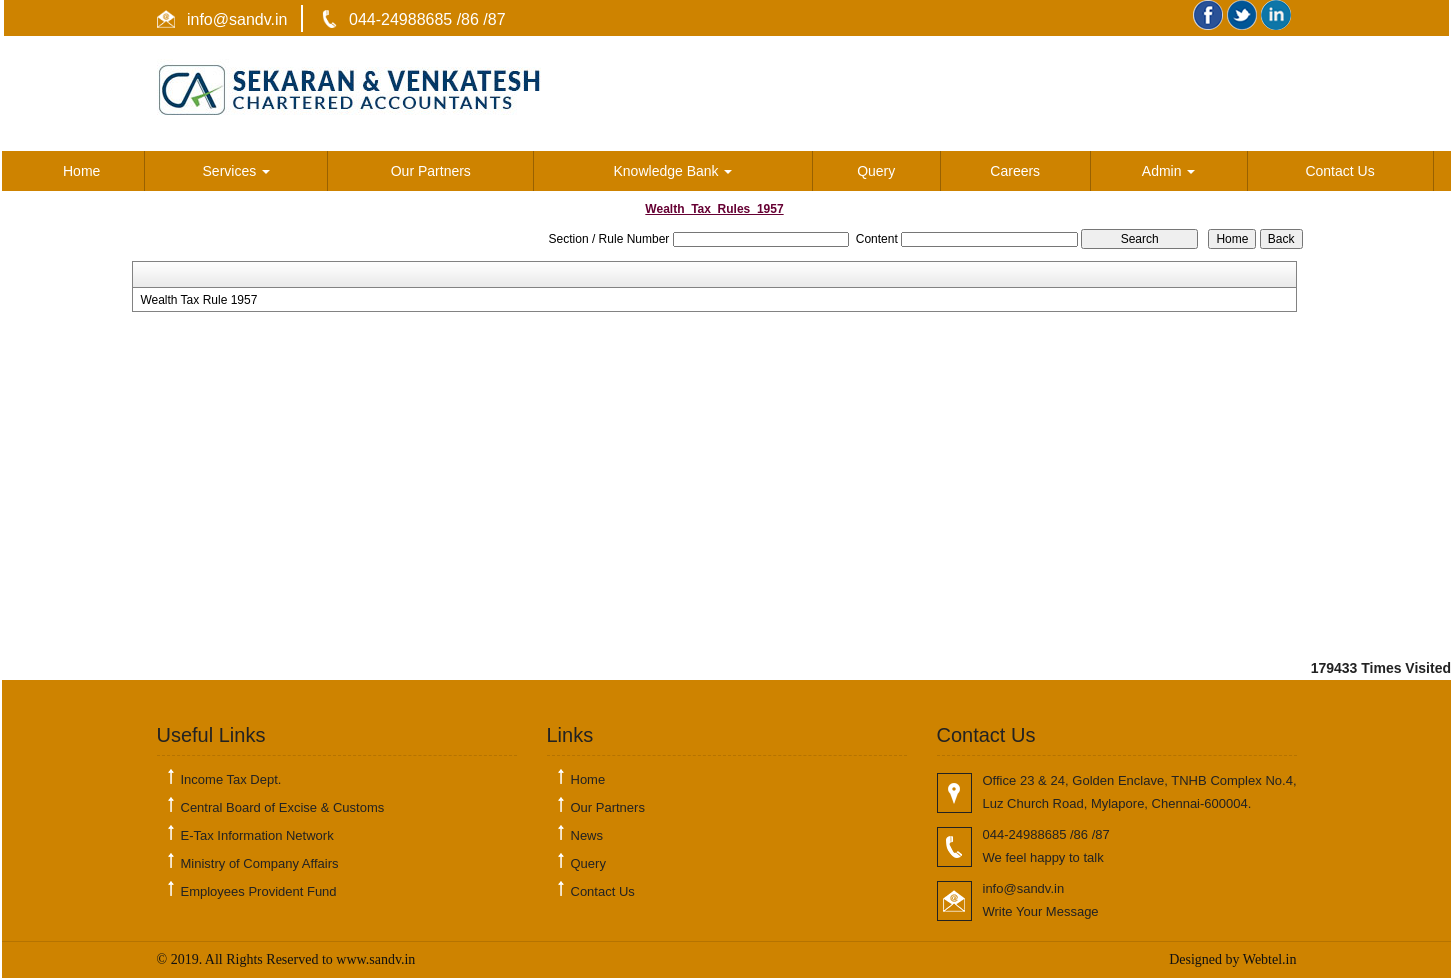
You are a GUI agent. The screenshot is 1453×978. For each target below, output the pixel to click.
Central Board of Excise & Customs (283, 807)
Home (81, 171)
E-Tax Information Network (257, 835)
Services (237, 171)
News (587, 835)
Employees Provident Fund (259, 891)
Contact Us (1339, 171)
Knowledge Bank (673, 171)
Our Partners (431, 171)
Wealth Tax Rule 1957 (198, 300)
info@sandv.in (235, 19)
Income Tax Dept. (231, 779)
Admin (1169, 171)
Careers (1015, 171)
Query (876, 171)
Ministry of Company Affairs (260, 863)
